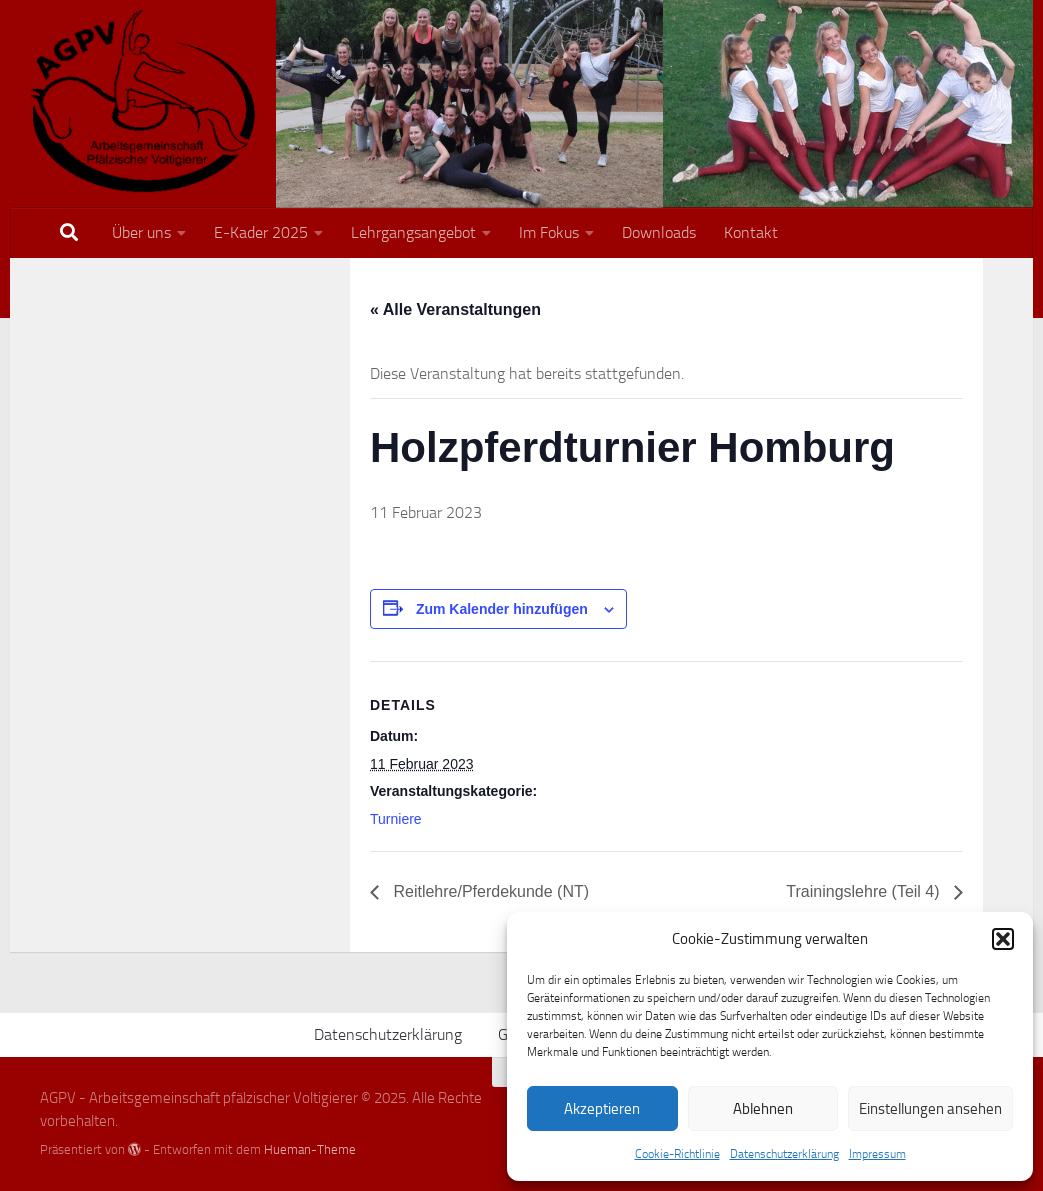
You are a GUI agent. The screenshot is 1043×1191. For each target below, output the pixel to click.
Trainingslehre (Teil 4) (865, 891)
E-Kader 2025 (261, 232)
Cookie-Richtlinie (677, 1154)
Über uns (141, 232)
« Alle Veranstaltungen (455, 309)
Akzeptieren (602, 1109)
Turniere (396, 819)
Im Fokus (549, 232)
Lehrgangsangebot (413, 232)
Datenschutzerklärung (784, 1154)
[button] (1003, 939)
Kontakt (751, 232)
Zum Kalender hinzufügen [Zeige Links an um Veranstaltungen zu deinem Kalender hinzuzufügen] (502, 609)
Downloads (659, 232)
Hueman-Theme (310, 1149)
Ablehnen (763, 1109)
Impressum (877, 1154)
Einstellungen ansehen (930, 1109)
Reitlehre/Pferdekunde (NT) (489, 891)
